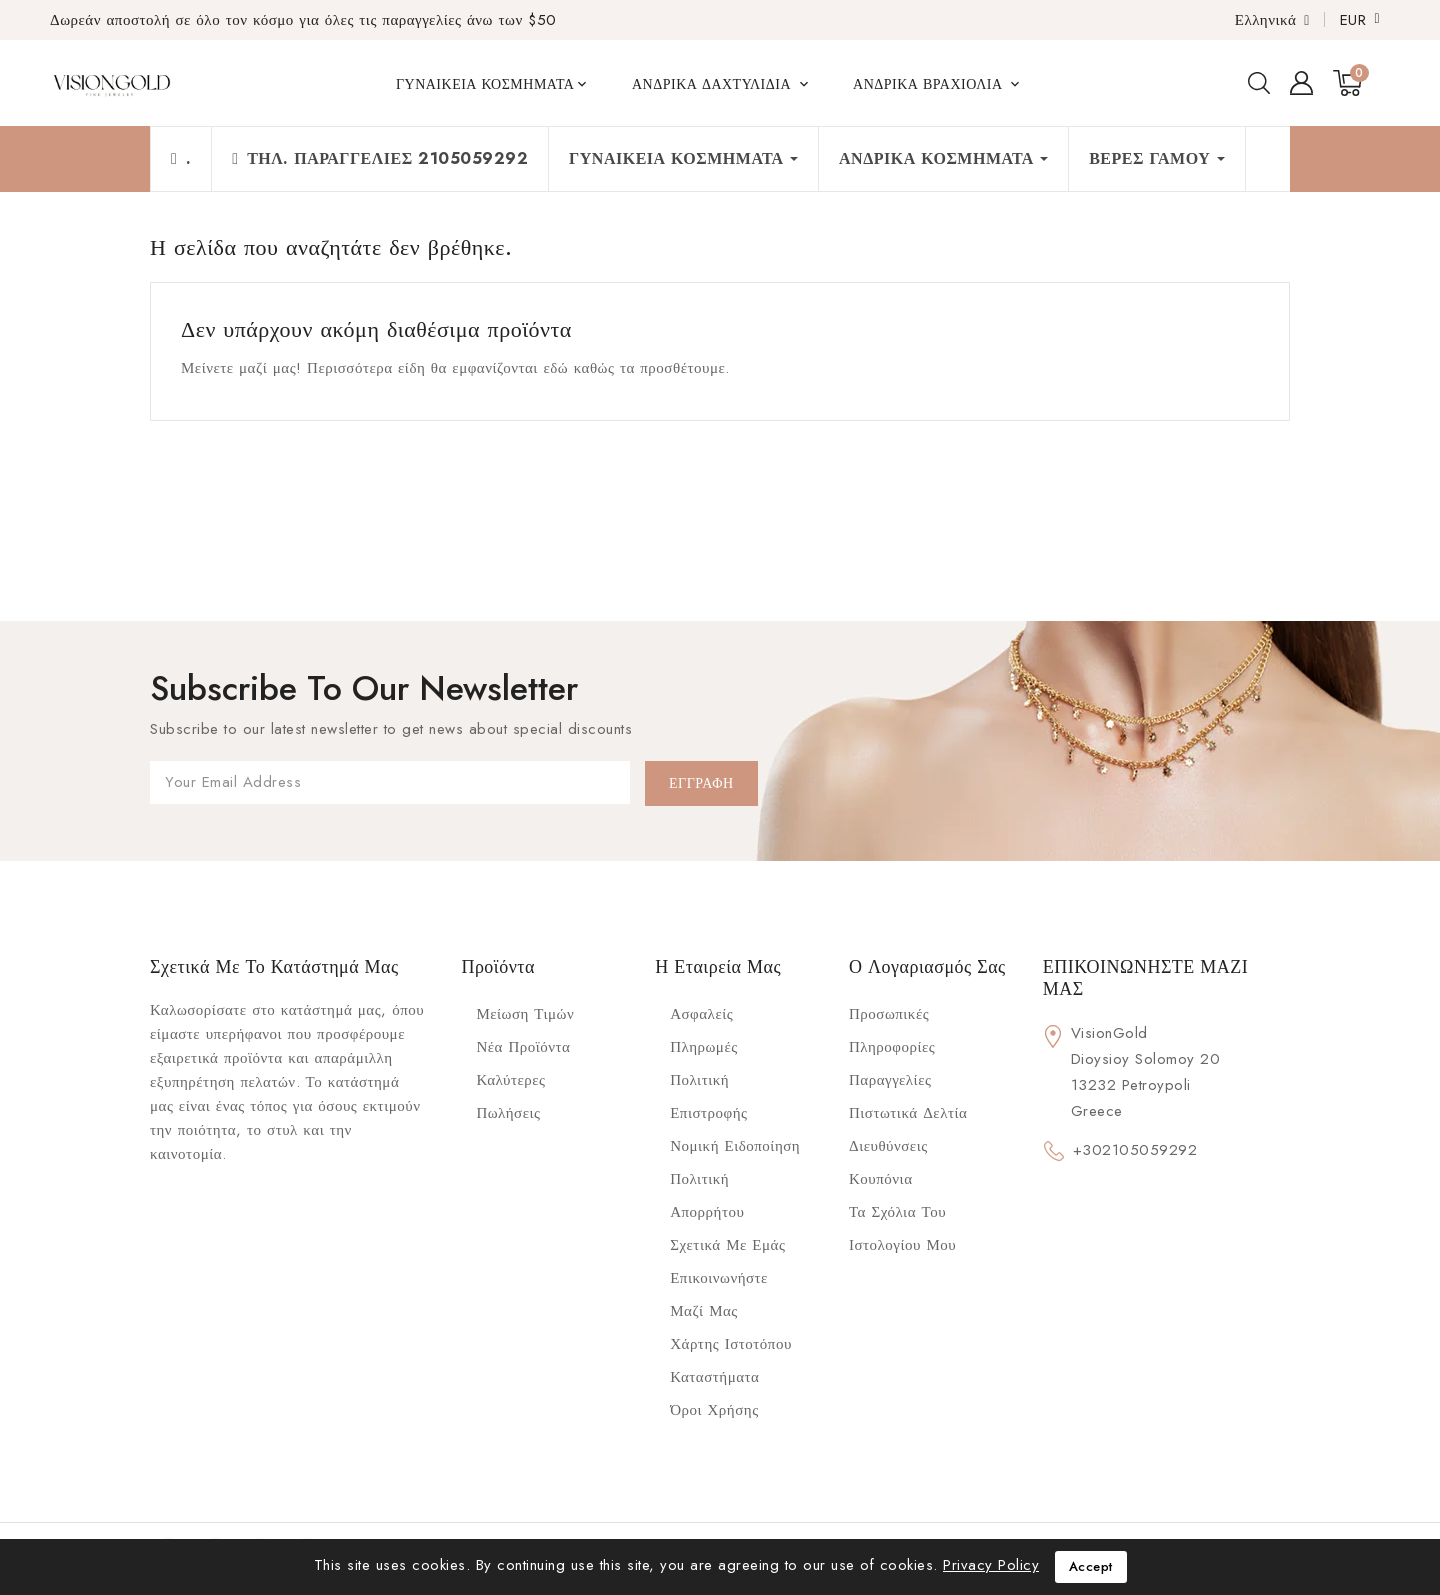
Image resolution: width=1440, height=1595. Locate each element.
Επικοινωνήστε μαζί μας (719, 1294)
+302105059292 (1135, 1150)
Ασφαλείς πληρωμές (703, 1030)
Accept (1091, 1566)
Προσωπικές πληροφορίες (892, 1030)
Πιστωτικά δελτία (908, 1113)
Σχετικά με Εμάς (727, 1245)
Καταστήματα (714, 1377)
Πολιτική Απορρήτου (707, 1195)
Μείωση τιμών (525, 1014)
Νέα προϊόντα (523, 1047)
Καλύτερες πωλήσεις (510, 1096)
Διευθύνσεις (888, 1146)
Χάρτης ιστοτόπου (731, 1344)
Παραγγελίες (890, 1080)
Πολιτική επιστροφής (708, 1096)
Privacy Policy (991, 1565)
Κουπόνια (881, 1179)
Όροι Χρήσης (714, 1410)
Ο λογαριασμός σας (927, 967)
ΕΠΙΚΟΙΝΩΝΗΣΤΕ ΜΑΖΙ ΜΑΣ (1146, 978)
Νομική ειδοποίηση (735, 1146)
